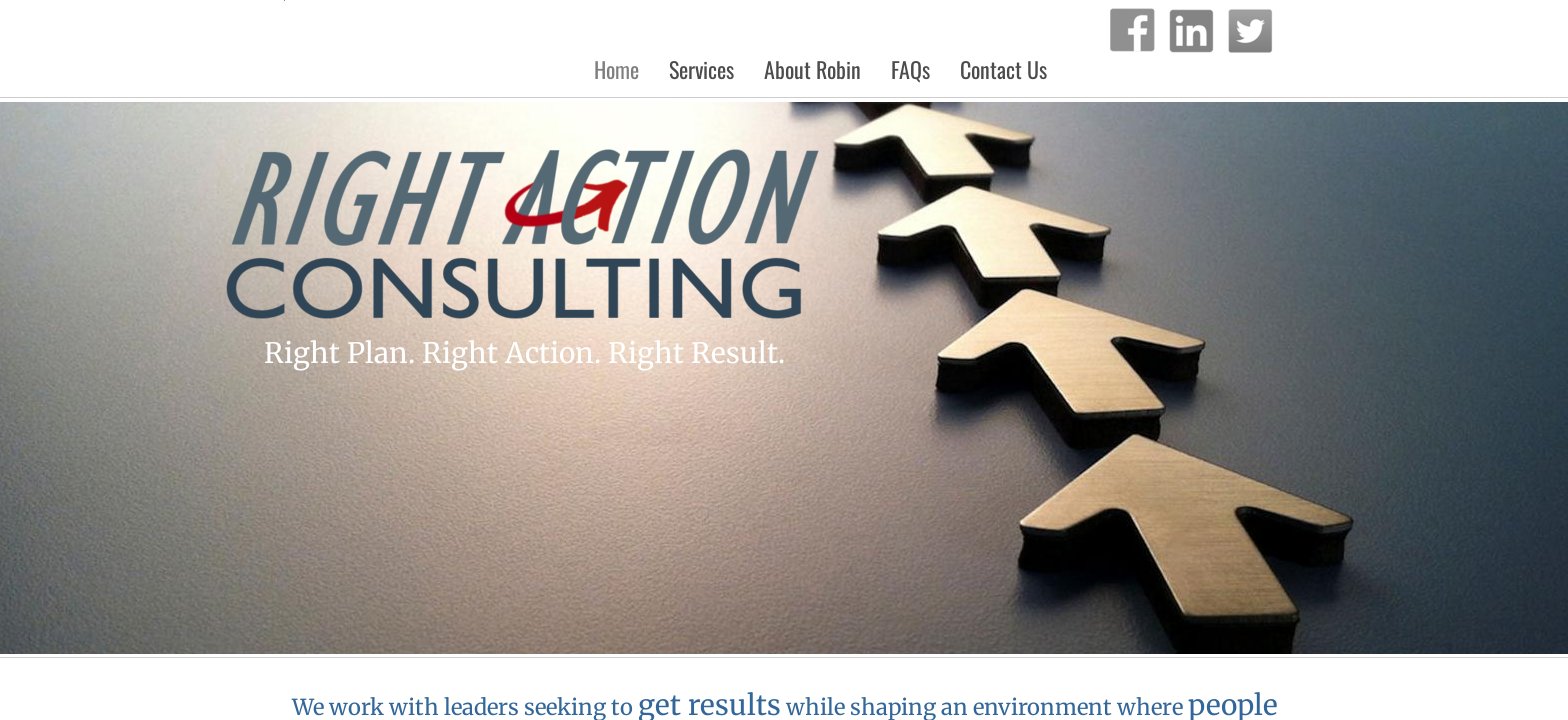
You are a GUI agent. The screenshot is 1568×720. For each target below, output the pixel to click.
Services (701, 69)
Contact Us (1003, 69)
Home (616, 69)
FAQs (910, 69)
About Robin (812, 69)
